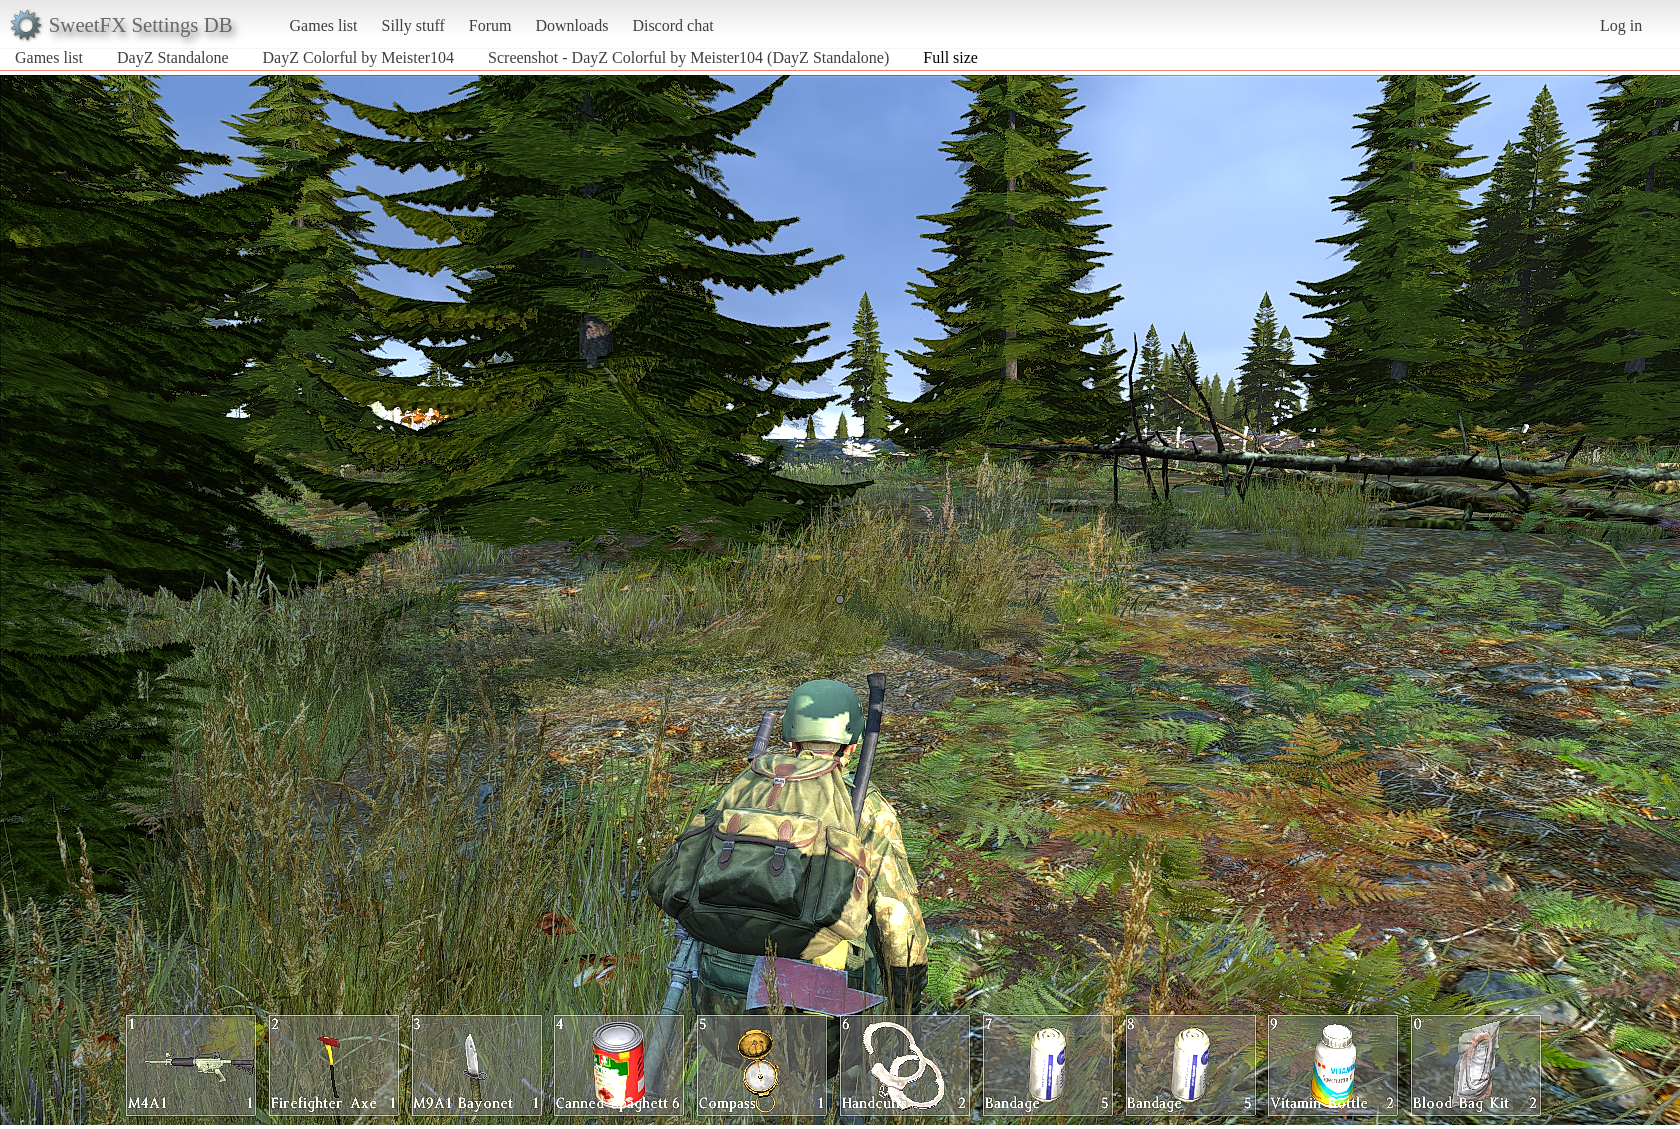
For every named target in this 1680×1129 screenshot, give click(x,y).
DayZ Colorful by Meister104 (359, 57)
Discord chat (672, 25)
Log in (1621, 25)
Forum (490, 25)
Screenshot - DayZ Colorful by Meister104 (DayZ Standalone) (688, 57)
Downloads (571, 25)
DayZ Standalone (173, 57)
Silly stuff (413, 25)
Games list (324, 25)
